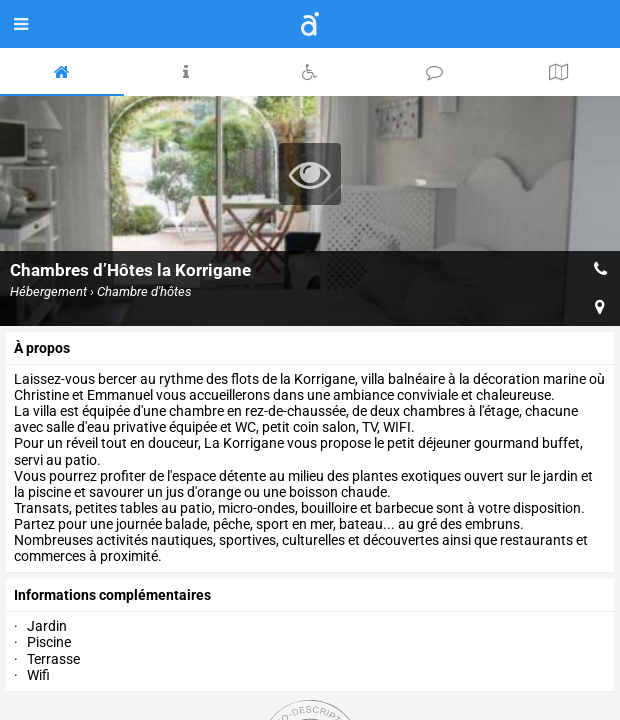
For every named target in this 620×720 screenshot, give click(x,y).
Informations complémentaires (112, 595)
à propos (42, 348)
